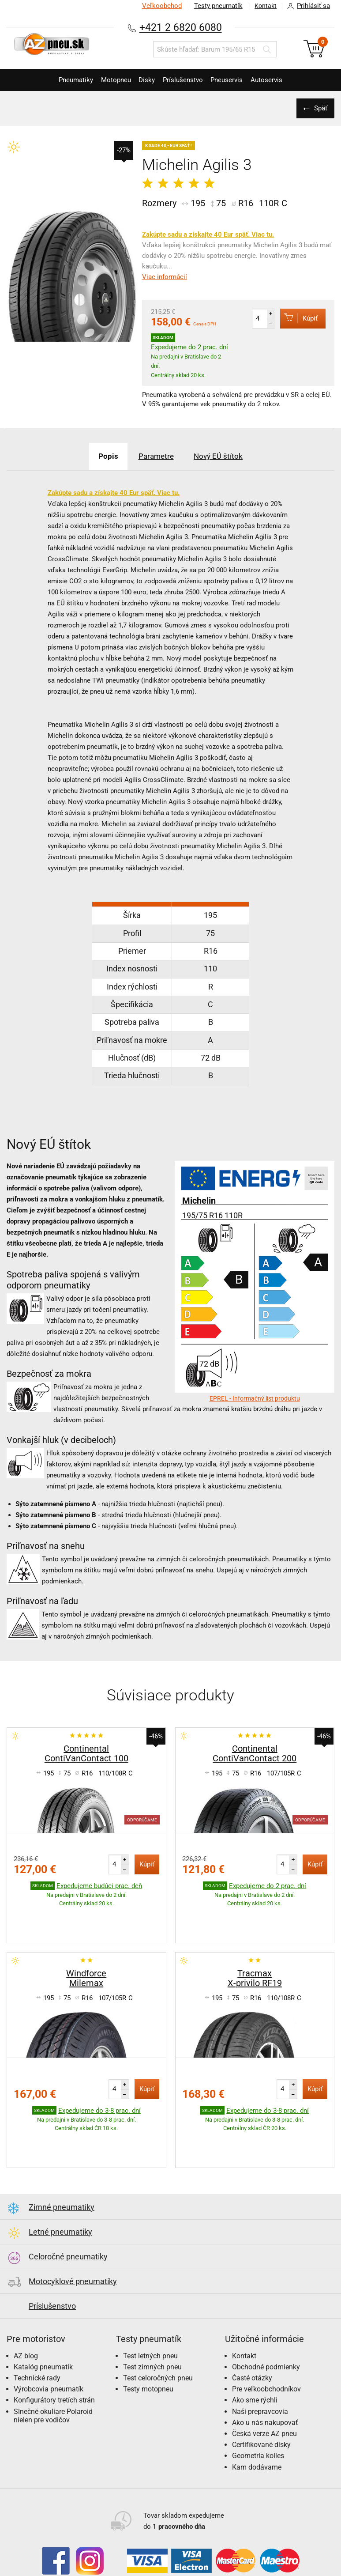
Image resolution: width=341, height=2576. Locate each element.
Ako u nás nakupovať (265, 2368)
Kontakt (263, 6)
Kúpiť (295, 318)
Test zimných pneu (152, 2312)
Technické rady (37, 2323)
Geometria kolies (258, 2401)
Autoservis (280, 80)
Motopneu (108, 80)
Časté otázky (252, 2323)
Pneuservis (235, 80)
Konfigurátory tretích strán (54, 2345)
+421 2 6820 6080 (180, 27)
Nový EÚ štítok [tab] (225, 456)
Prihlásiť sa (306, 6)
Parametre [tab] (155, 456)
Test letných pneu (150, 2301)
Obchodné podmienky (266, 2312)
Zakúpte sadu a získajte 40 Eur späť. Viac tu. (208, 234)
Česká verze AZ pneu (264, 2379)
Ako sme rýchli (254, 2345)
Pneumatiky (62, 80)
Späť (319, 108)
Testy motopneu (148, 2334)
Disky (144, 80)
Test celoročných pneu (158, 2323)
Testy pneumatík (213, 6)
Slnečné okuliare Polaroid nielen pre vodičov (53, 2361)
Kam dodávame (256, 2412)
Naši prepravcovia (260, 2357)
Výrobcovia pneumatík (48, 2334)
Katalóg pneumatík (43, 2312)
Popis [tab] (101, 456)
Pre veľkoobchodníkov (266, 2334)
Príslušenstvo (185, 80)
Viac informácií (164, 277)
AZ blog (26, 2301)
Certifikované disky (261, 2390)
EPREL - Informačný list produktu (255, 1398)
